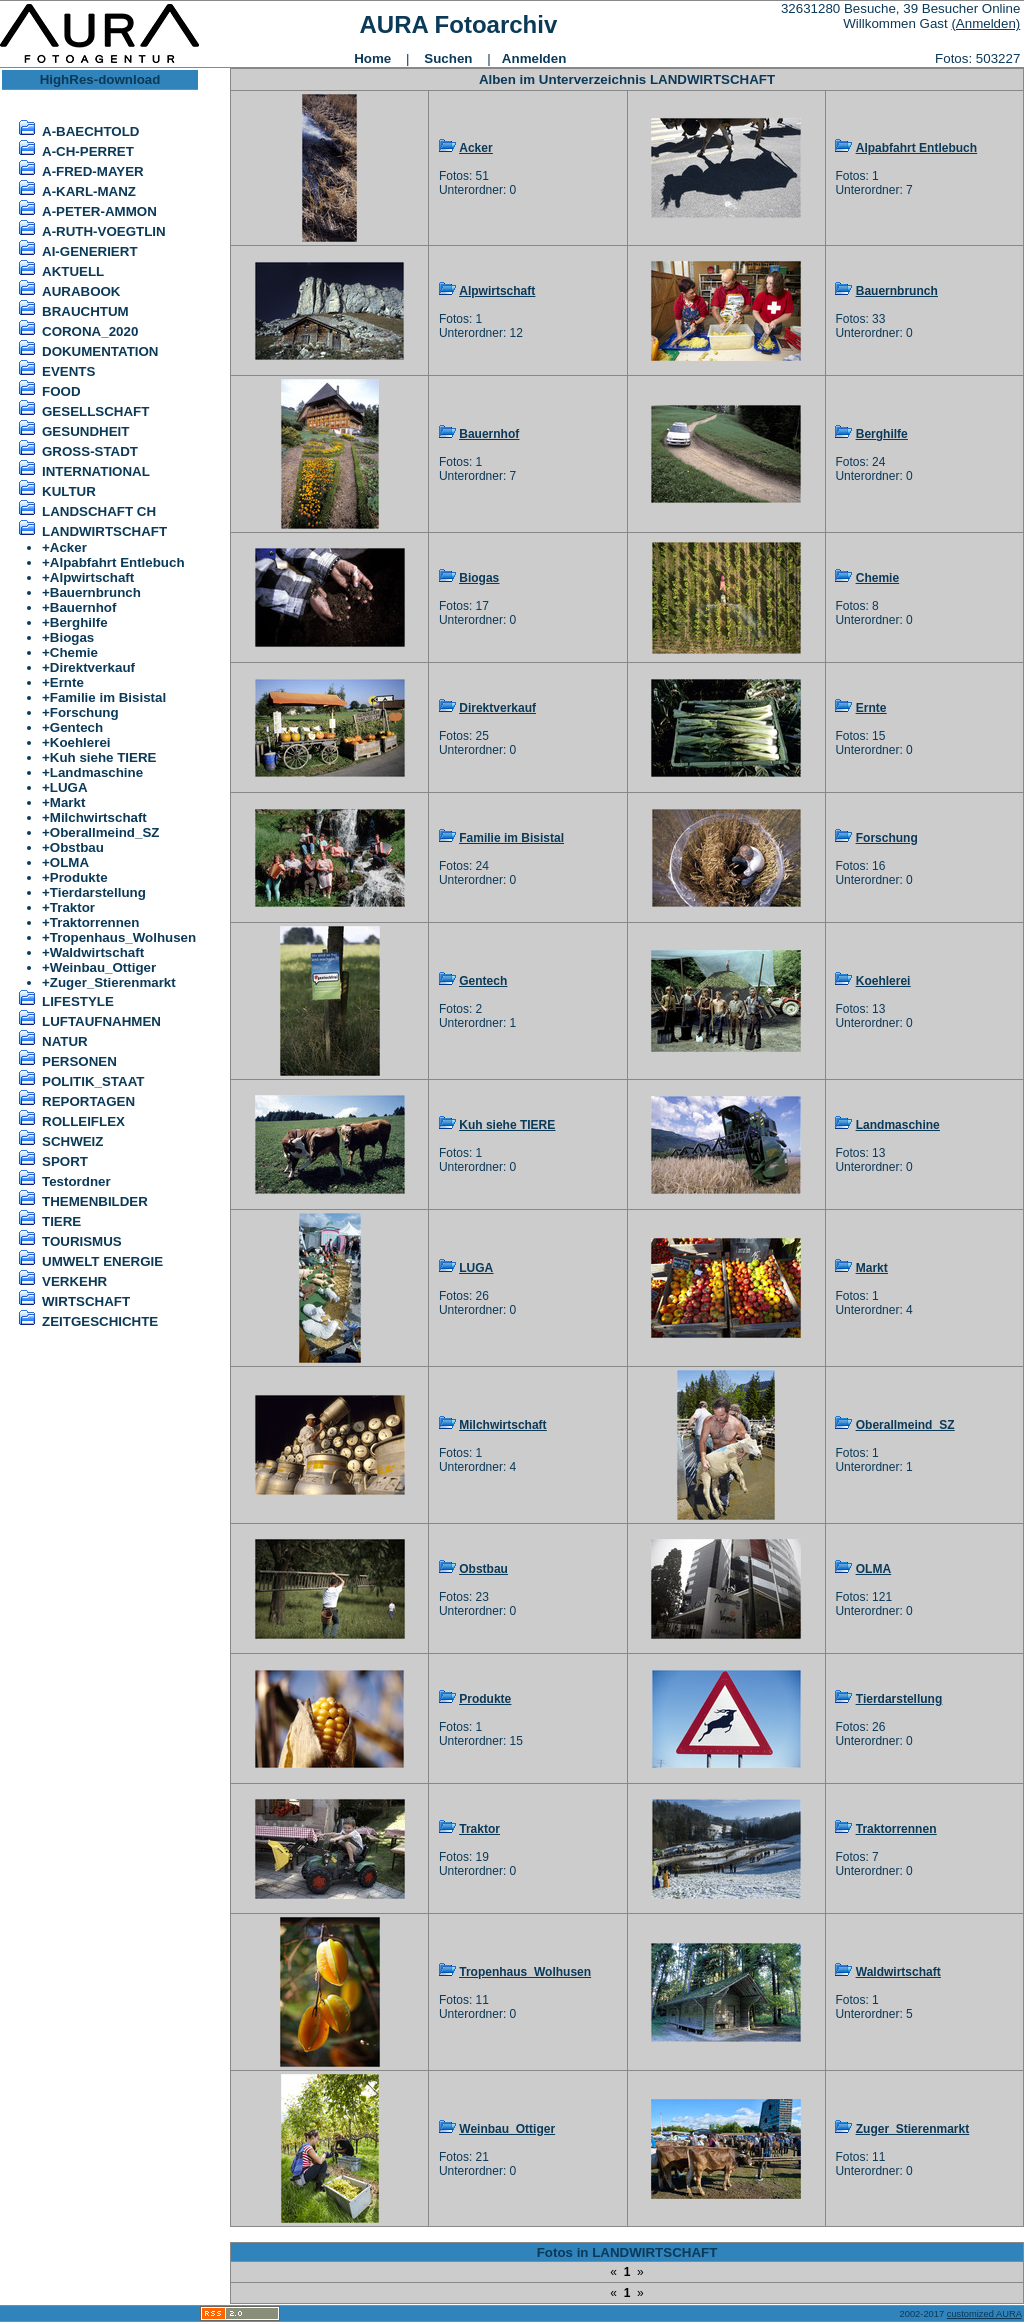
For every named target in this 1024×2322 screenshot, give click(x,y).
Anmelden (534, 58)
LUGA (69, 787)
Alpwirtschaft (92, 577)
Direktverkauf (92, 667)
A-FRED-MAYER (93, 171)
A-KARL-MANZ (89, 191)
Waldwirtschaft (97, 952)
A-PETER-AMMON (99, 211)
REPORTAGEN (88, 1101)
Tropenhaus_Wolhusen (123, 937)
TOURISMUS (82, 1241)
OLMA (69, 862)
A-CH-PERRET (88, 151)
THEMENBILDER (95, 1201)
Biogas (72, 637)
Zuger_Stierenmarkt (113, 982)
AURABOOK (81, 291)
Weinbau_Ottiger (103, 967)
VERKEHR (74, 1281)
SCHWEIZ (72, 1141)
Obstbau (77, 847)
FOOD (61, 391)
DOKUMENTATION (100, 351)
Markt (68, 802)
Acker (68, 547)
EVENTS (68, 371)
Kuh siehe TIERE (103, 757)
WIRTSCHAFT (86, 1301)
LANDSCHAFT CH (99, 511)
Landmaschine (96, 772)
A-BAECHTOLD (91, 131)
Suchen (448, 58)
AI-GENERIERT (90, 251)
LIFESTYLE (78, 1001)
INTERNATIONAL (96, 471)
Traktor (72, 907)
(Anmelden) (985, 23)
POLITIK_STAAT (93, 1081)
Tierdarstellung (98, 892)
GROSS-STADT (90, 451)
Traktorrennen (95, 922)
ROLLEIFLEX (83, 1121)
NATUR (65, 1041)
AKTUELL (73, 271)
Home (372, 58)
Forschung (84, 712)
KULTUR (69, 491)
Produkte (79, 877)
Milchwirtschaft (98, 817)
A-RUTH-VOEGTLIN (104, 231)
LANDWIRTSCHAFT (104, 531)
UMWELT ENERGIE (102, 1261)
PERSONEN (79, 1061)
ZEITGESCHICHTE (100, 1321)
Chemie (74, 652)
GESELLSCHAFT (95, 411)
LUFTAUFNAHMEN (101, 1021)
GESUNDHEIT (85, 431)
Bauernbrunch (95, 592)
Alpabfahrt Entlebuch (117, 562)
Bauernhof (83, 607)
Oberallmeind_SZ (105, 832)
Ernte (67, 682)
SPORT (65, 1161)
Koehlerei (80, 742)
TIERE (61, 1221)
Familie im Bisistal (108, 697)
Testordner (76, 1181)
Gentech (76, 727)
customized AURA (984, 2314)
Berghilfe (79, 622)
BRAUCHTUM (85, 311)
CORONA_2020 (90, 331)
